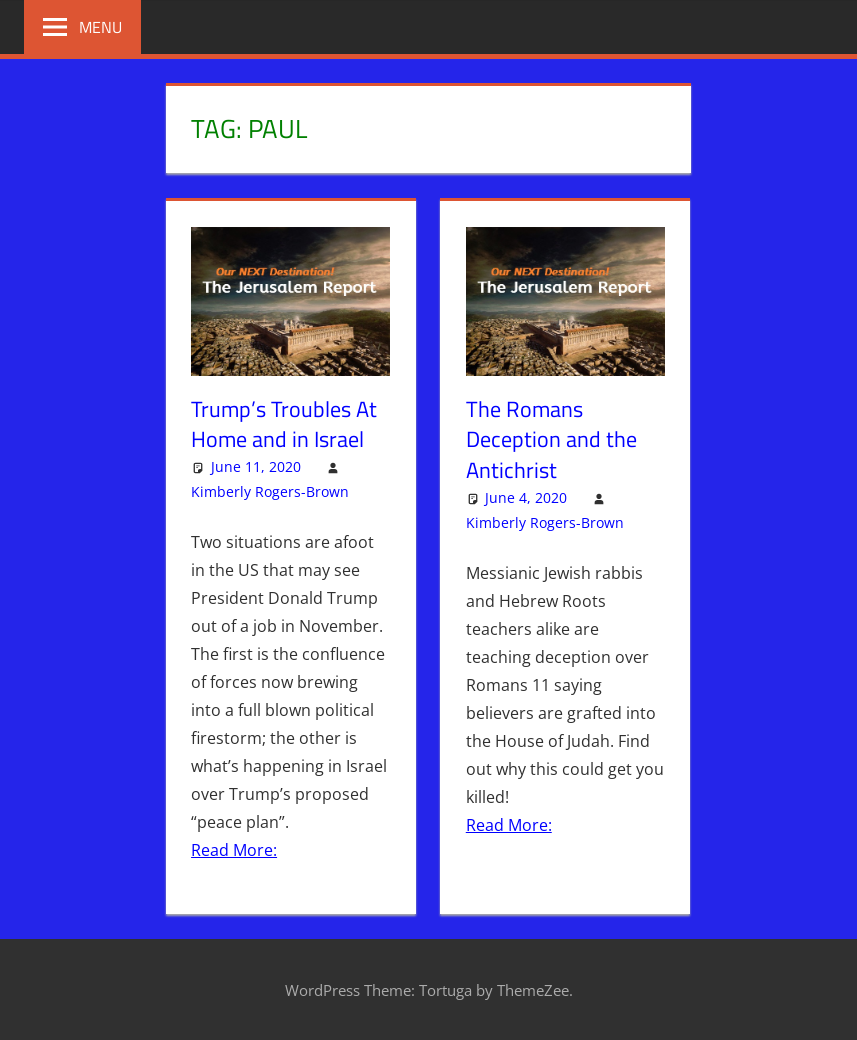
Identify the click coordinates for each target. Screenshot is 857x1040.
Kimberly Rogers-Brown (270, 491)
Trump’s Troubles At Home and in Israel (284, 424)
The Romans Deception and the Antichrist (551, 440)
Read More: (234, 850)
